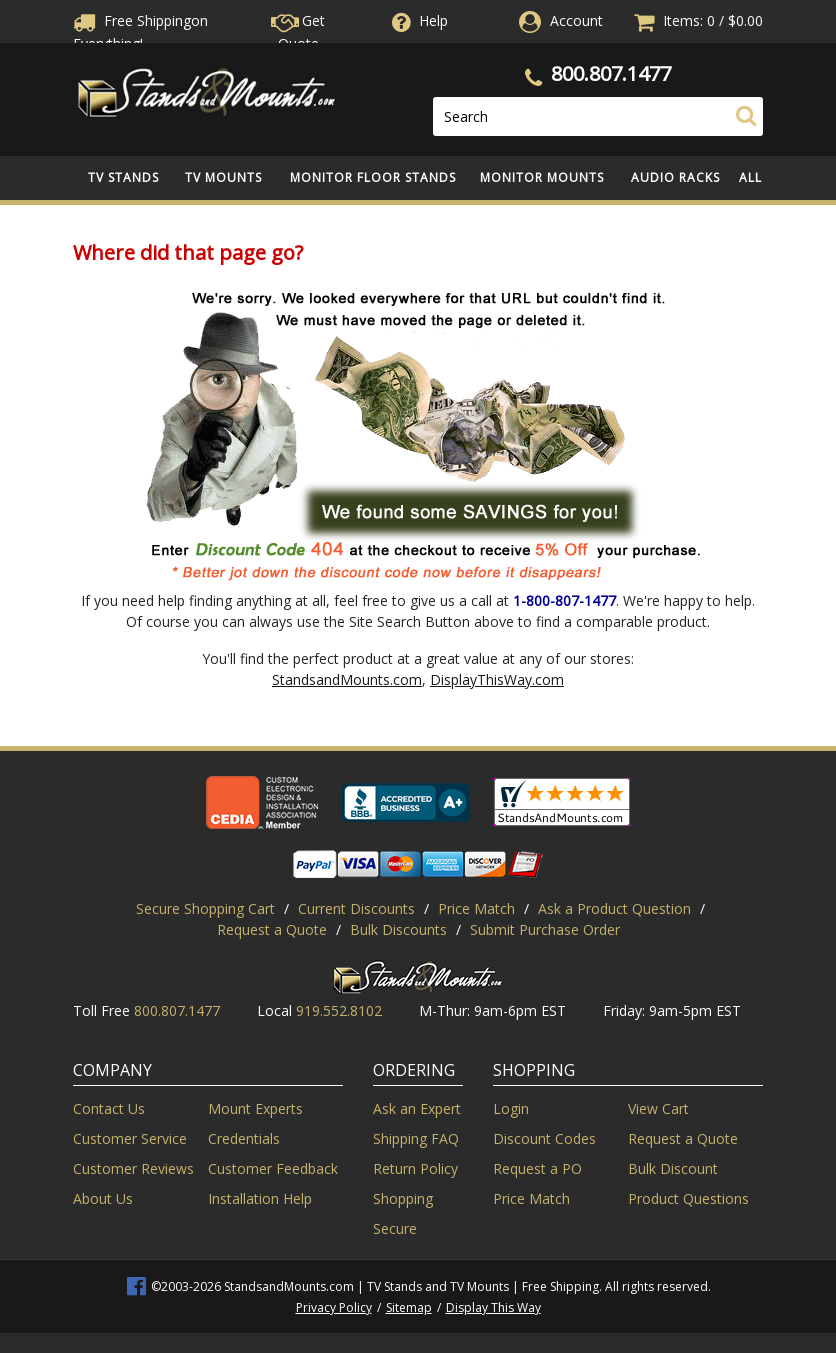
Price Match (476, 908)
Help (418, 20)
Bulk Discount (673, 1168)
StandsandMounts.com (347, 679)
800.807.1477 (611, 73)
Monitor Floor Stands (373, 177)
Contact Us (109, 1108)
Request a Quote (272, 929)
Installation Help (260, 1198)
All (750, 177)
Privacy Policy (334, 1307)
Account (576, 20)
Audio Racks (675, 177)
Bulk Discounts (398, 929)
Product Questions (688, 1198)
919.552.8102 (339, 1010)
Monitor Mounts (542, 177)
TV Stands (123, 177)
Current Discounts (356, 908)
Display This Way (493, 1307)
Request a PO (537, 1168)
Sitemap (409, 1307)
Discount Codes (544, 1138)
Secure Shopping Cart (205, 908)
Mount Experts (255, 1108)
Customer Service (130, 1138)
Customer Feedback (273, 1168)
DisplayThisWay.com (497, 679)
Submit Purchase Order (545, 929)
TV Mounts (223, 177)
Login (511, 1108)
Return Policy (415, 1168)
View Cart (658, 1108)
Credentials (244, 1138)
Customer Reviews (133, 1168)
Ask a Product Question (614, 908)
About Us (103, 1198)
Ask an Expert (417, 1108)
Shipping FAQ (416, 1138)
